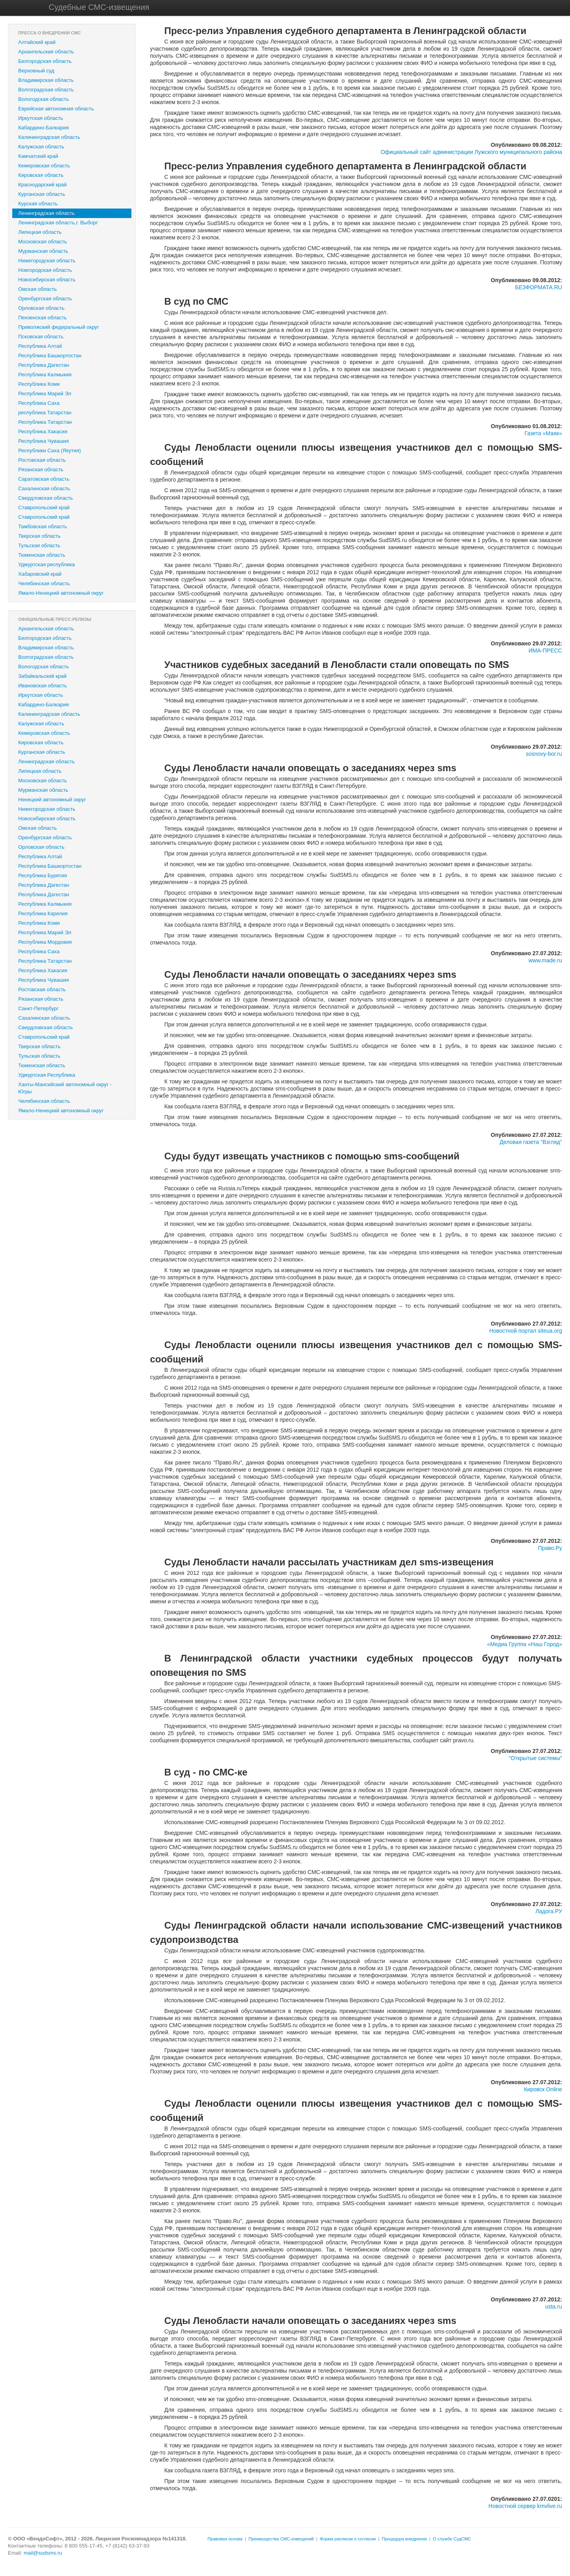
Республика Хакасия (42, 431)
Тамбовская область (42, 526)
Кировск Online (543, 2089)
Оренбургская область (45, 299)
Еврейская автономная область (56, 109)
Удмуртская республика (46, 564)
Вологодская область (43, 99)
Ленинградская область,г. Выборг (58, 223)
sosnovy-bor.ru (544, 754)
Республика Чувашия (43, 441)
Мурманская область (43, 251)
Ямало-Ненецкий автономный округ (61, 593)
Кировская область (41, 175)
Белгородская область (45, 61)
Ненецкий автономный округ (52, 799)
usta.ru (553, 2306)
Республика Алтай (40, 346)
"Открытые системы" (535, 1758)
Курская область (38, 204)
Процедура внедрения (404, 2538)
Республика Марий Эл (44, 393)
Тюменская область (41, 555)
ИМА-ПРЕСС (545, 650)
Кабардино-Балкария (43, 128)
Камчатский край (38, 156)
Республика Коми (39, 384)
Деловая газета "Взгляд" (531, 1142)
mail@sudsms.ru (43, 2553)
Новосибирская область (47, 280)
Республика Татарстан (45, 422)
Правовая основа (224, 2538)
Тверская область (39, 536)
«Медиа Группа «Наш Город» (524, 1644)
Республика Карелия (43, 913)
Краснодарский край (42, 185)
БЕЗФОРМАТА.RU (538, 287)
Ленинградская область (46, 213)
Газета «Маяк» (543, 433)
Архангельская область (46, 52)
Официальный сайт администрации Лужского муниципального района (471, 152)
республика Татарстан (44, 412)
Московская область (42, 242)
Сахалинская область (44, 488)
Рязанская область (40, 469)
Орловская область (41, 308)
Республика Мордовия (45, 942)
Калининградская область (49, 137)
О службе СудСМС (452, 2538)
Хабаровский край (39, 574)
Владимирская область (46, 80)
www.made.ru (545, 960)
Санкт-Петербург (38, 1008)
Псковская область (40, 337)
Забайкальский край (42, 676)
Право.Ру (550, 1548)
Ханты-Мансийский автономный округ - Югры (65, 1088)
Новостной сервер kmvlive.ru (525, 2506)
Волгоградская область (46, 90)
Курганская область (41, 194)
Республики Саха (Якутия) (49, 450)
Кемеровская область (44, 166)
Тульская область (39, 545)
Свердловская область (45, 498)
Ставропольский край (44, 507)
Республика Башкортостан (50, 356)
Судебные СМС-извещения (99, 7)
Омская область (37, 289)
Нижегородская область (47, 261)
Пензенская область (42, 318)
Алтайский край (36, 42)
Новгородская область (45, 270)
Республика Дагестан (43, 365)
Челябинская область (44, 583)
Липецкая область (40, 232)
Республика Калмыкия (45, 374)
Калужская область (41, 147)
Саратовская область (43, 479)
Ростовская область (42, 460)
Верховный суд (36, 71)
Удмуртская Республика (46, 1075)
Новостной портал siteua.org (525, 1331)
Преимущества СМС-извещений (281, 2538)
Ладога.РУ (549, 1911)
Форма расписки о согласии (348, 2538)
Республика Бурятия (42, 875)
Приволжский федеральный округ (58, 327)
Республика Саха (38, 403)
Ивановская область (42, 686)
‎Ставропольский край (44, 517)
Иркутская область (40, 118)
